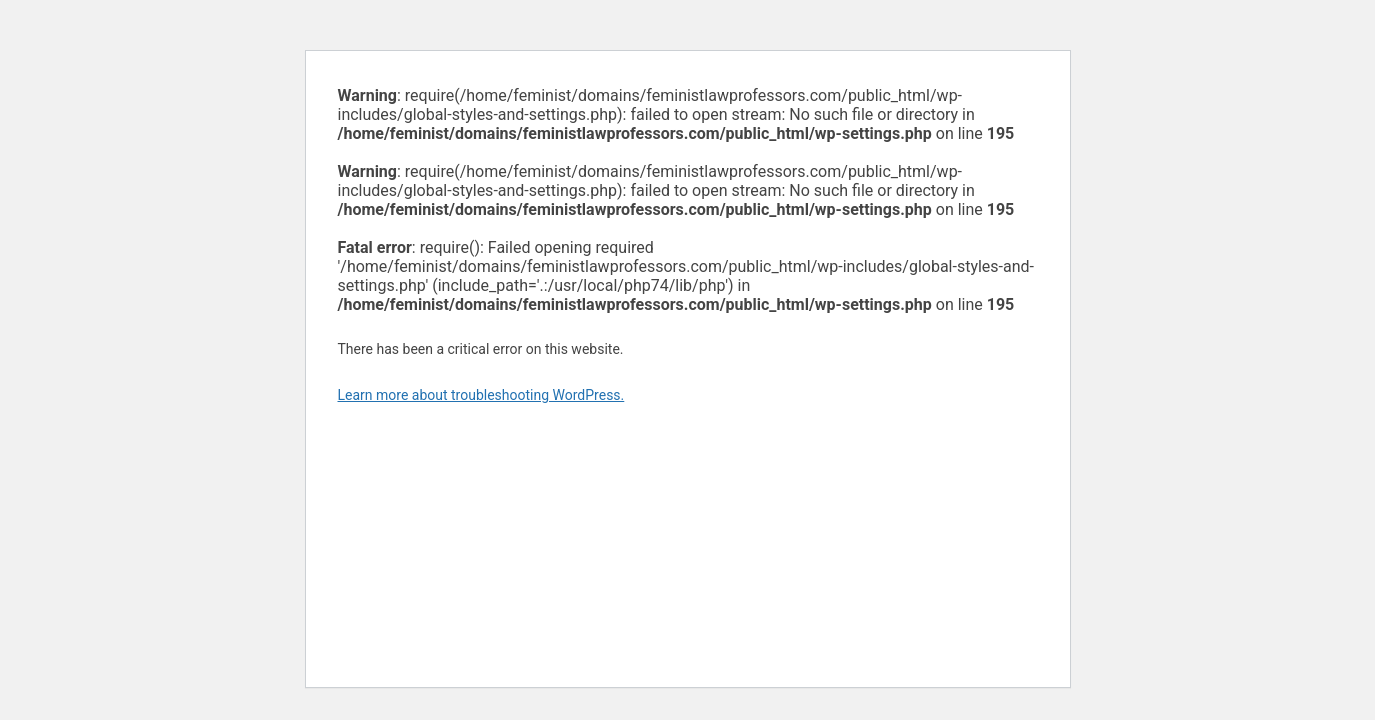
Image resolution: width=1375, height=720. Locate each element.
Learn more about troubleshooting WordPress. (481, 395)
